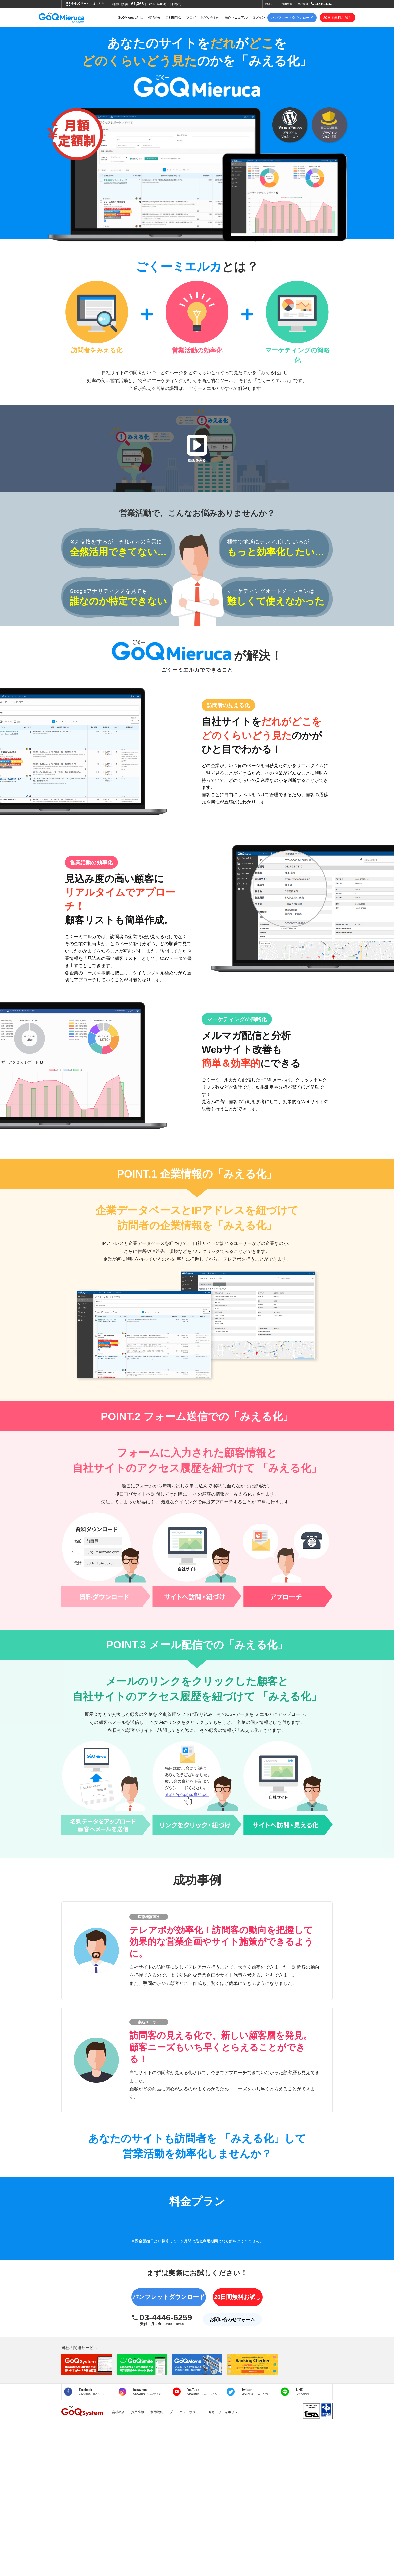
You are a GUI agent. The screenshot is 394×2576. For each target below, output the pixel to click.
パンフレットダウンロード (292, 18)
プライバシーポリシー (186, 2564)
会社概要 (293, 4)
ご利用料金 (173, 17)
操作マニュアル (236, 17)
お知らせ (254, 4)
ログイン (258, 17)
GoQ (61, 17)
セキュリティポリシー (224, 2564)
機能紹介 (154, 17)
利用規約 (156, 2564)
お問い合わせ (210, 17)
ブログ (191, 17)
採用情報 (274, 4)
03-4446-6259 (159, 2468)
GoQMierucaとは (130, 17)
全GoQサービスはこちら (85, 4)
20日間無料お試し (337, 18)
